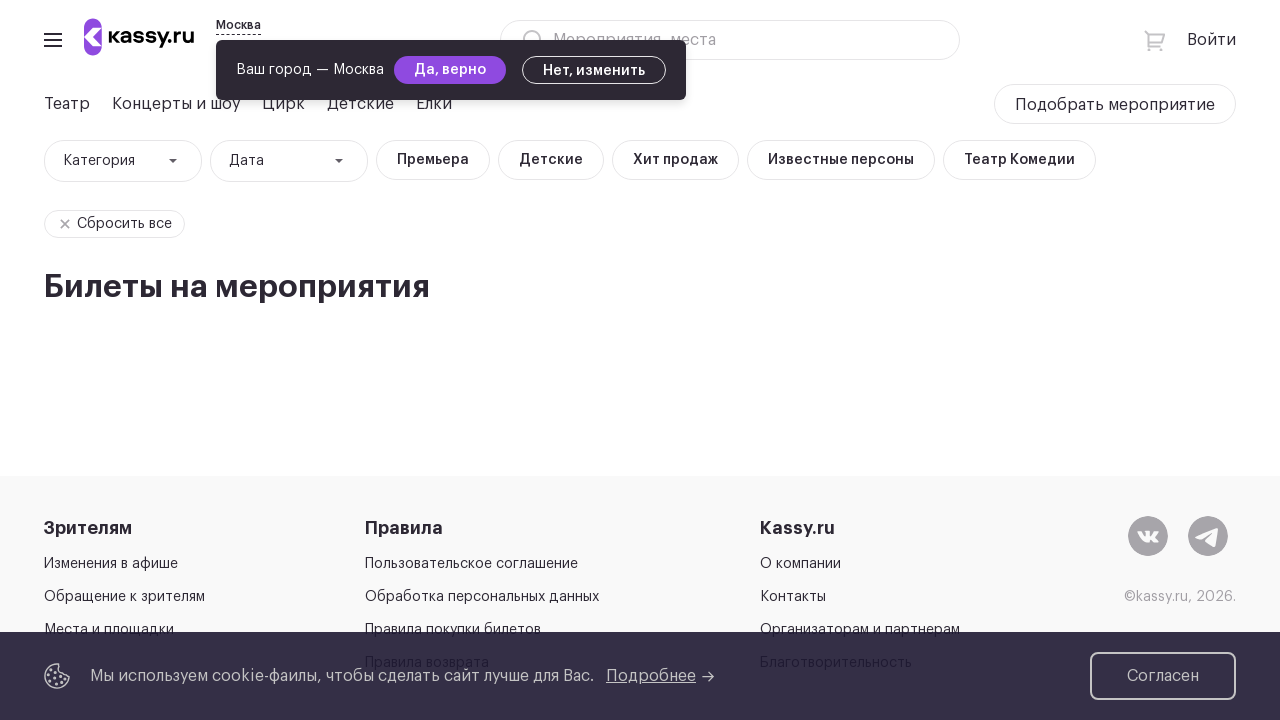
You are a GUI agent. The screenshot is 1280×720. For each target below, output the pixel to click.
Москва (238, 25)
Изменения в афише (111, 564)
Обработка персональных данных (482, 597)
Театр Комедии (1019, 160)
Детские (551, 160)
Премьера (433, 160)
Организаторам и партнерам (860, 630)
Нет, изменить (594, 71)
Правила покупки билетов (453, 630)
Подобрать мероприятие (1115, 105)
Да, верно (450, 70)
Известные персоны (841, 160)
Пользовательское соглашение (471, 564)
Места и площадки (109, 630)
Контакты (793, 597)
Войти (1211, 40)
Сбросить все (111, 224)
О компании (800, 564)
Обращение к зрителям (124, 597)
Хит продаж (675, 160)
